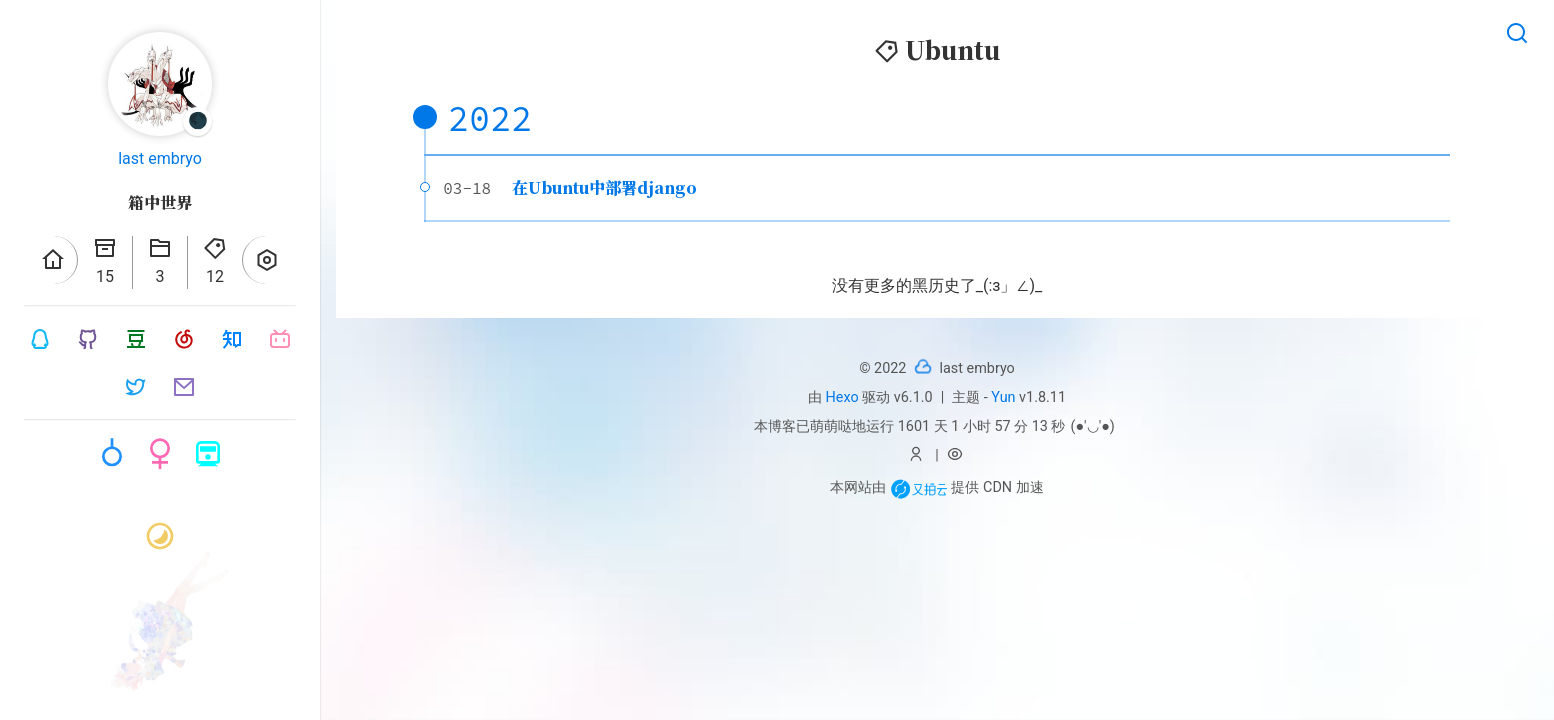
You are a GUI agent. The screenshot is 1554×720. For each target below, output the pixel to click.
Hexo (842, 397)
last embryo (160, 158)
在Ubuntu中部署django (604, 187)
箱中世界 (160, 202)
